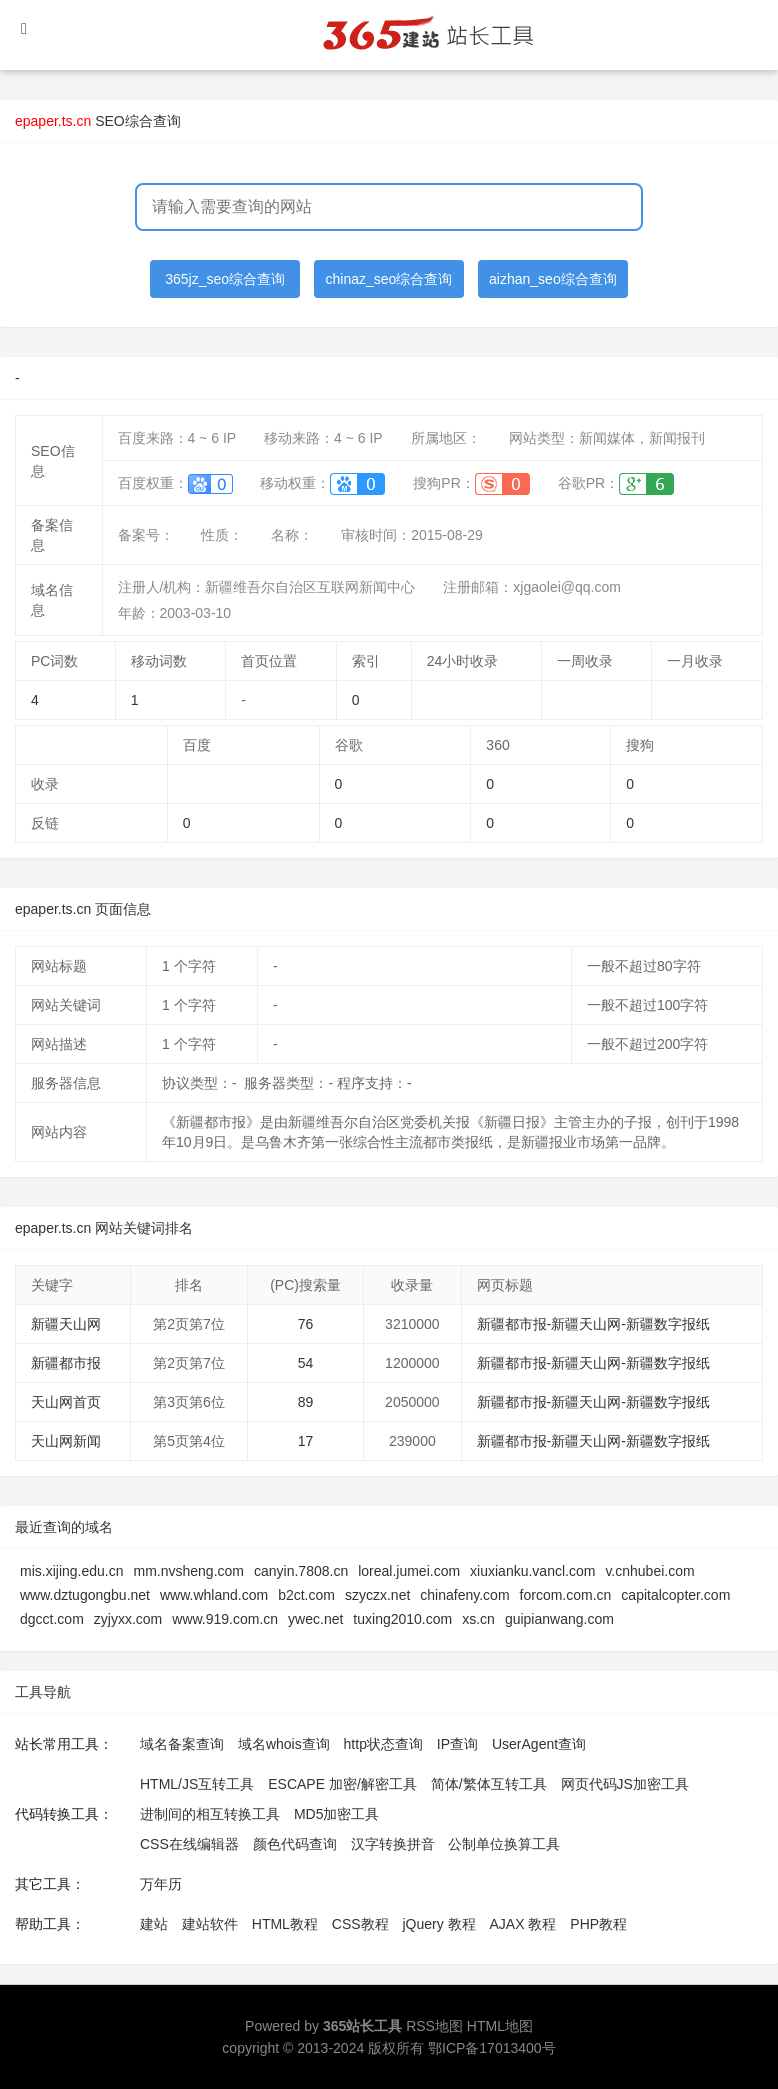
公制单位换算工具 (504, 1844)
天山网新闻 (66, 1441)
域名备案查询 (182, 1744)
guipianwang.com (559, 1619)
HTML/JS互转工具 (197, 1784)
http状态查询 (383, 1744)
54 (306, 1363)
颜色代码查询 (295, 1844)
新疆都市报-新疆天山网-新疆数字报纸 (593, 1324)
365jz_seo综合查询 (225, 279)
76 (306, 1324)
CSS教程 (360, 1924)
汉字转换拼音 (393, 1844)
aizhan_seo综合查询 (553, 279)
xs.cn (478, 1619)
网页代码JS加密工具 (625, 1784)
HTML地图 (500, 2026)
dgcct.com (52, 1619)
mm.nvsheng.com (189, 1571)
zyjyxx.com (128, 1619)
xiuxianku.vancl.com (532, 1571)
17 (306, 1441)
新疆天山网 (66, 1324)
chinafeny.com (464, 1595)
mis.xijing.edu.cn (72, 1571)
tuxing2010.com (402, 1619)
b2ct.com (306, 1595)
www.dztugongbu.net (85, 1595)
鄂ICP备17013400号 (492, 2048)
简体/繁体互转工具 (489, 1784)
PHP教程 (598, 1924)
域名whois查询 (284, 1744)
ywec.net (315, 1619)
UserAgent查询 (539, 1744)
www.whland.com (214, 1595)
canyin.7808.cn (301, 1571)
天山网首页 (66, 1402)
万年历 (161, 1884)
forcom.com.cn (566, 1595)
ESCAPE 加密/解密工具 (342, 1784)
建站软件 (210, 1924)
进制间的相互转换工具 (210, 1814)
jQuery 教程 (438, 1924)
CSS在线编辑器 (189, 1844)
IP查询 (457, 1744)
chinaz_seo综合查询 (389, 279)
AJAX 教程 (523, 1924)
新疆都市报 (66, 1363)
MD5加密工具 (337, 1814)
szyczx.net (377, 1595)
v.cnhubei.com (649, 1571)
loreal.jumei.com (409, 1571)
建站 (154, 1924)
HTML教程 (285, 1924)
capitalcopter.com (675, 1595)
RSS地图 (434, 2026)
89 (306, 1402)
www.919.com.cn (225, 1619)
